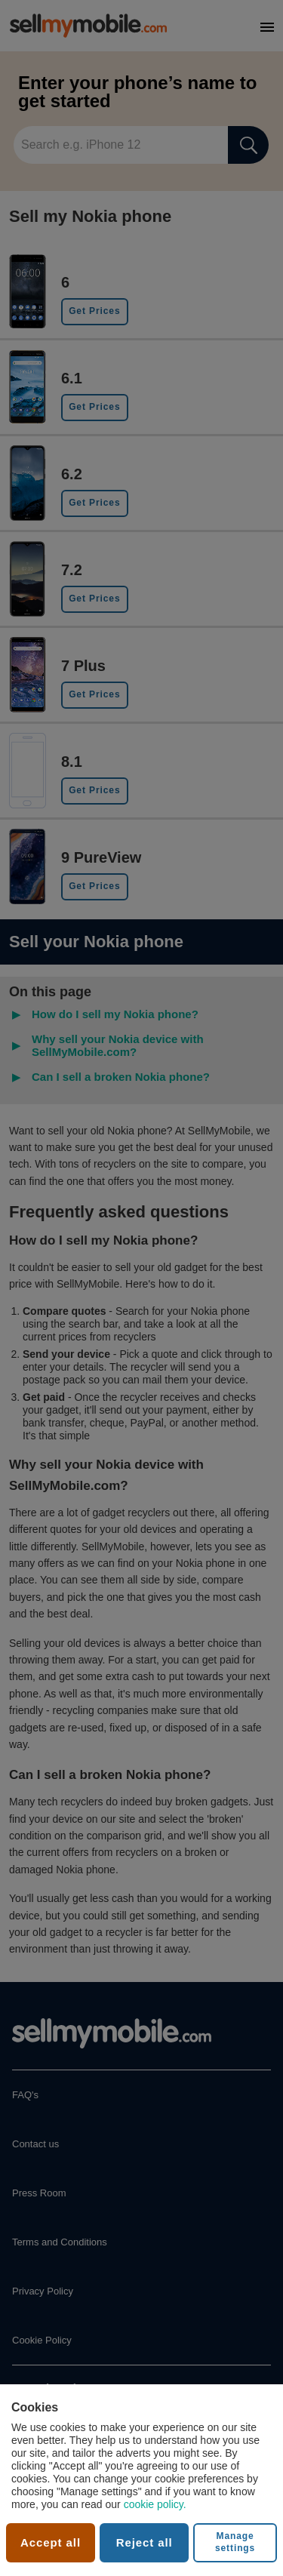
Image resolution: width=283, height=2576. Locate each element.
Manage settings (235, 2542)
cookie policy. (155, 2504)
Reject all (144, 2542)
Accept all (50, 2542)
